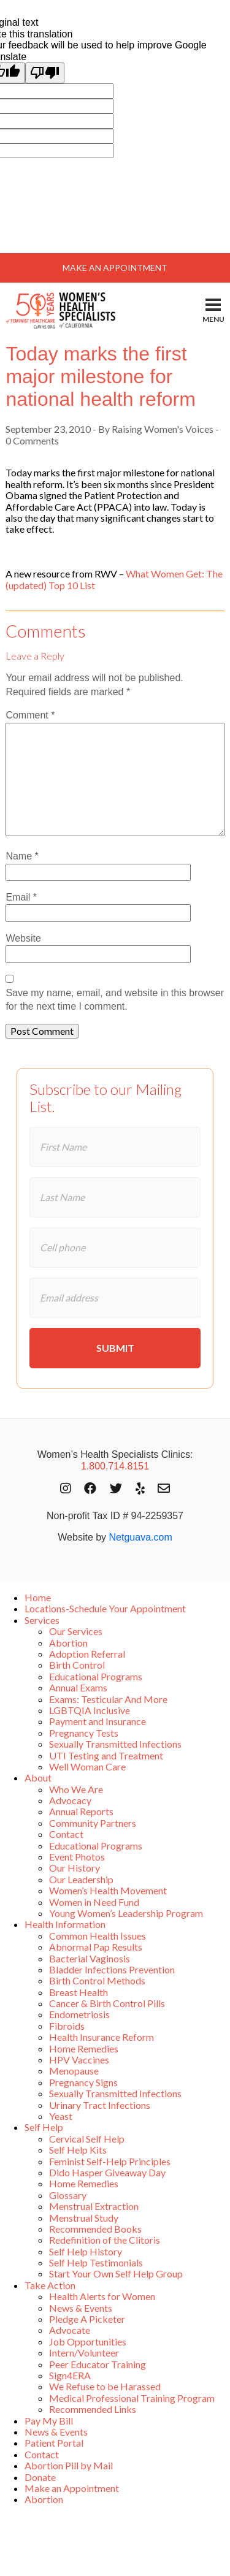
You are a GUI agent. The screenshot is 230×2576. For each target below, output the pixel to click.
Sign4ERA (70, 2375)
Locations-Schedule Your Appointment (105, 1608)
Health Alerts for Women (102, 2296)
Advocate (69, 2330)
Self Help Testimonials (96, 2262)
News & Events (80, 2308)
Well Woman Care (87, 1766)
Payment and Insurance (97, 1721)
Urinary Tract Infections (99, 2105)
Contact (66, 1834)
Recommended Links (92, 2409)
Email (21, 897)
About (38, 1777)
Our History (74, 1867)
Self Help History (85, 2251)
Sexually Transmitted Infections (115, 1744)
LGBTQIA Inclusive (89, 1710)
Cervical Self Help (87, 2138)
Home (38, 1597)
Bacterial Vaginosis (89, 1958)
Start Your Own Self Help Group (116, 2273)
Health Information (65, 1924)
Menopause (74, 2070)
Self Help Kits (78, 2149)
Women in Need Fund (94, 1902)
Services (42, 1620)
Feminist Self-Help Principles (110, 2161)
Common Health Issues (97, 1936)
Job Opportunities (87, 2341)
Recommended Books (95, 2229)
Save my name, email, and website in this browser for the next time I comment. (115, 1000)
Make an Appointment (72, 2488)
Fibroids (67, 2026)
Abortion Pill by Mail (69, 2465)
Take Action (50, 2285)
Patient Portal (54, 2442)
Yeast (60, 2116)
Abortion (68, 1642)
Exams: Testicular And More (108, 1699)
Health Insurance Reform (101, 2037)
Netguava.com (140, 1537)
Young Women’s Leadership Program (126, 1913)
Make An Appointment (115, 267)
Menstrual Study (83, 2218)
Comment (30, 715)
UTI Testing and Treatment (106, 1755)
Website (23, 938)
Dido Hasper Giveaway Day (107, 2172)
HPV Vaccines (79, 2059)
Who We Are (76, 1789)
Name (22, 856)
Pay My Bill (49, 2420)
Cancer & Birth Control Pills (107, 2003)
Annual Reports (81, 1811)
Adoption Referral (87, 1654)
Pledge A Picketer (87, 2319)
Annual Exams (78, 1687)
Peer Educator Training (97, 2364)
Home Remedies (83, 2048)
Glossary (67, 2195)
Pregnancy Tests (83, 1733)
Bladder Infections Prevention (112, 1969)
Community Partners (92, 1823)
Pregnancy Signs (83, 2082)
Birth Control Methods (97, 1980)
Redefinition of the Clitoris (104, 2240)
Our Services (75, 1631)
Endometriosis (79, 2014)
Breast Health (78, 1992)
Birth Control (77, 1665)
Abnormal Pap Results (95, 1947)
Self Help (44, 2127)
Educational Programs (95, 1676)
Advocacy (70, 1800)
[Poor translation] (44, 73)
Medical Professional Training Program (132, 2398)
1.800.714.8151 (115, 1466)
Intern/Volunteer (84, 2352)
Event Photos (77, 1856)
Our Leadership (81, 1879)
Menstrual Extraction (94, 2206)
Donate (40, 2477)
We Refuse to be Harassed (105, 2386)
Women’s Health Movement (108, 1890)
